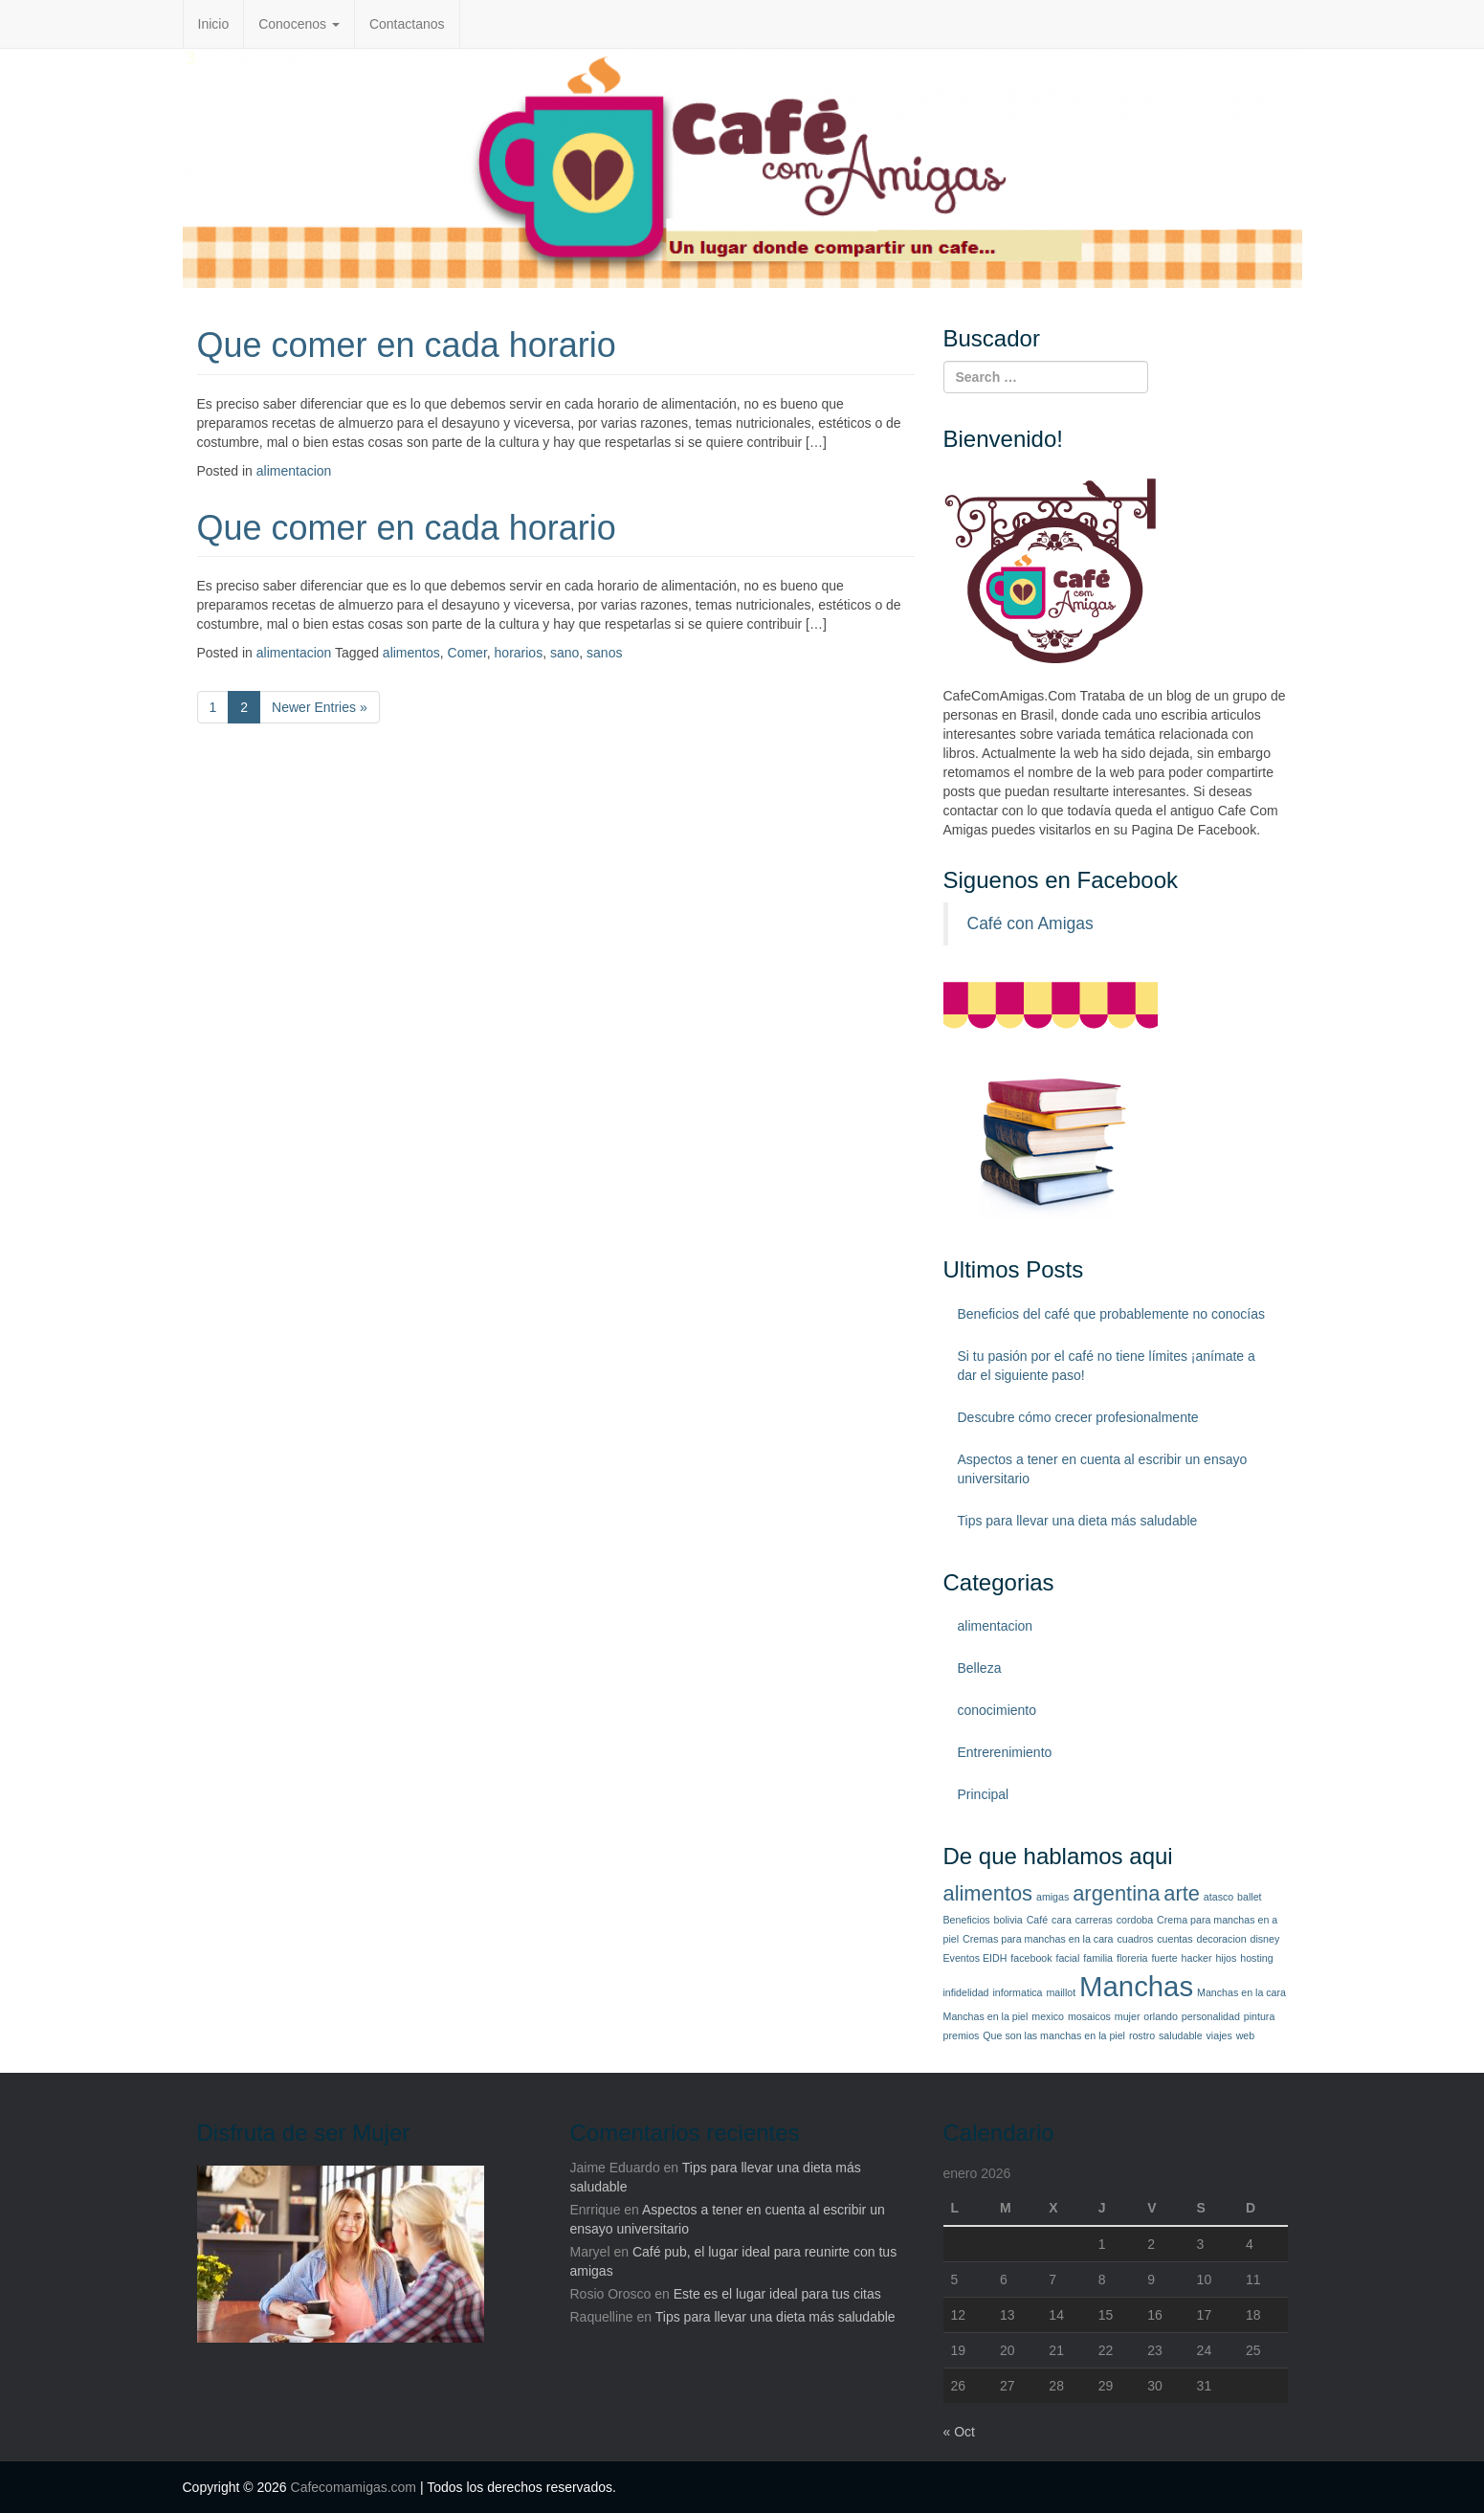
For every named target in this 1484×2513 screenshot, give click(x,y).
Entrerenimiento (1005, 1752)
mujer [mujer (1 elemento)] (1128, 2016)
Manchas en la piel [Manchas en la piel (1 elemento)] (986, 2016)
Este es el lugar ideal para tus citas (777, 2294)
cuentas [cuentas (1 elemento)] (1174, 1939)
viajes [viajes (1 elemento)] (1219, 2035)
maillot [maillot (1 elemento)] (1060, 1992)
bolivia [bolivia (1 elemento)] (1008, 1919)
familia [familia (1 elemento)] (1098, 1958)
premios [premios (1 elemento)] (961, 2035)
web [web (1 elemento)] (1245, 2035)
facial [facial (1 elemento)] (1067, 1958)
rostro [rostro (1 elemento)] (1142, 2035)
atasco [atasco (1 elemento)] (1218, 1896)
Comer (467, 652)
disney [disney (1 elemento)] (1265, 1939)
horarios (519, 652)
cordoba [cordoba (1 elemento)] (1135, 1919)
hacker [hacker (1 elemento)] (1197, 1958)
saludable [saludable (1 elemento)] (1181, 2035)
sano (564, 652)
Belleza (980, 1668)
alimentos (411, 652)
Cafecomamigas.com (354, 2487)
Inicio (214, 24)
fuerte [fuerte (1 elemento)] (1164, 1958)
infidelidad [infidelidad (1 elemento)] (966, 1992)
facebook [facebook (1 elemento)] (1031, 1958)
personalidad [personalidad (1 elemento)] (1211, 2016)
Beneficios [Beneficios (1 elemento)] (966, 1919)
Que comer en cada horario (406, 345)
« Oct (959, 2431)
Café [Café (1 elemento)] (1038, 1919)
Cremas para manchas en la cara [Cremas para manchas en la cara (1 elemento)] (1038, 1939)
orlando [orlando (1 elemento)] (1160, 2016)
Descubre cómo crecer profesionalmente (1078, 1417)
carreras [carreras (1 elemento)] (1094, 1919)
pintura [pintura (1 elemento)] (1259, 2016)
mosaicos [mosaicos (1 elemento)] (1089, 2016)
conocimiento (997, 1710)
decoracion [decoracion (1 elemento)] (1221, 1939)
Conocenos (299, 24)
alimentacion (294, 470)
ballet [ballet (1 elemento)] (1249, 1896)
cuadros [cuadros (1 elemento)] (1135, 1939)
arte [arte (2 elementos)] (1181, 1893)
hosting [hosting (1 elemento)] (1256, 1958)
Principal (983, 1794)
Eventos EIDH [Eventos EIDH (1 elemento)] (975, 1958)
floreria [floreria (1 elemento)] (1132, 1958)
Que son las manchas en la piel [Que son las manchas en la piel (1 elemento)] (1054, 2035)
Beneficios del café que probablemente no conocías (1111, 1314)
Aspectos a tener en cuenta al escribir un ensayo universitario (1103, 1469)
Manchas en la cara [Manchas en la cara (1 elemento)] (1241, 1992)
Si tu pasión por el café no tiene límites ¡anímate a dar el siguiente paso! (1106, 1365)
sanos (604, 652)
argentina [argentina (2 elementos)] (1116, 1893)
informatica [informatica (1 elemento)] (1017, 1992)
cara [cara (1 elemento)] (1062, 1919)
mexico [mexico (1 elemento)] (1047, 2016)
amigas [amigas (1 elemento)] (1052, 1896)
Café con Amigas (1030, 923)
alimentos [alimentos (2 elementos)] (988, 1893)
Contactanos (407, 24)
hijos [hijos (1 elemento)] (1225, 1958)
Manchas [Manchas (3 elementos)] (1136, 1986)
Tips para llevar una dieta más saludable (1078, 1520)
